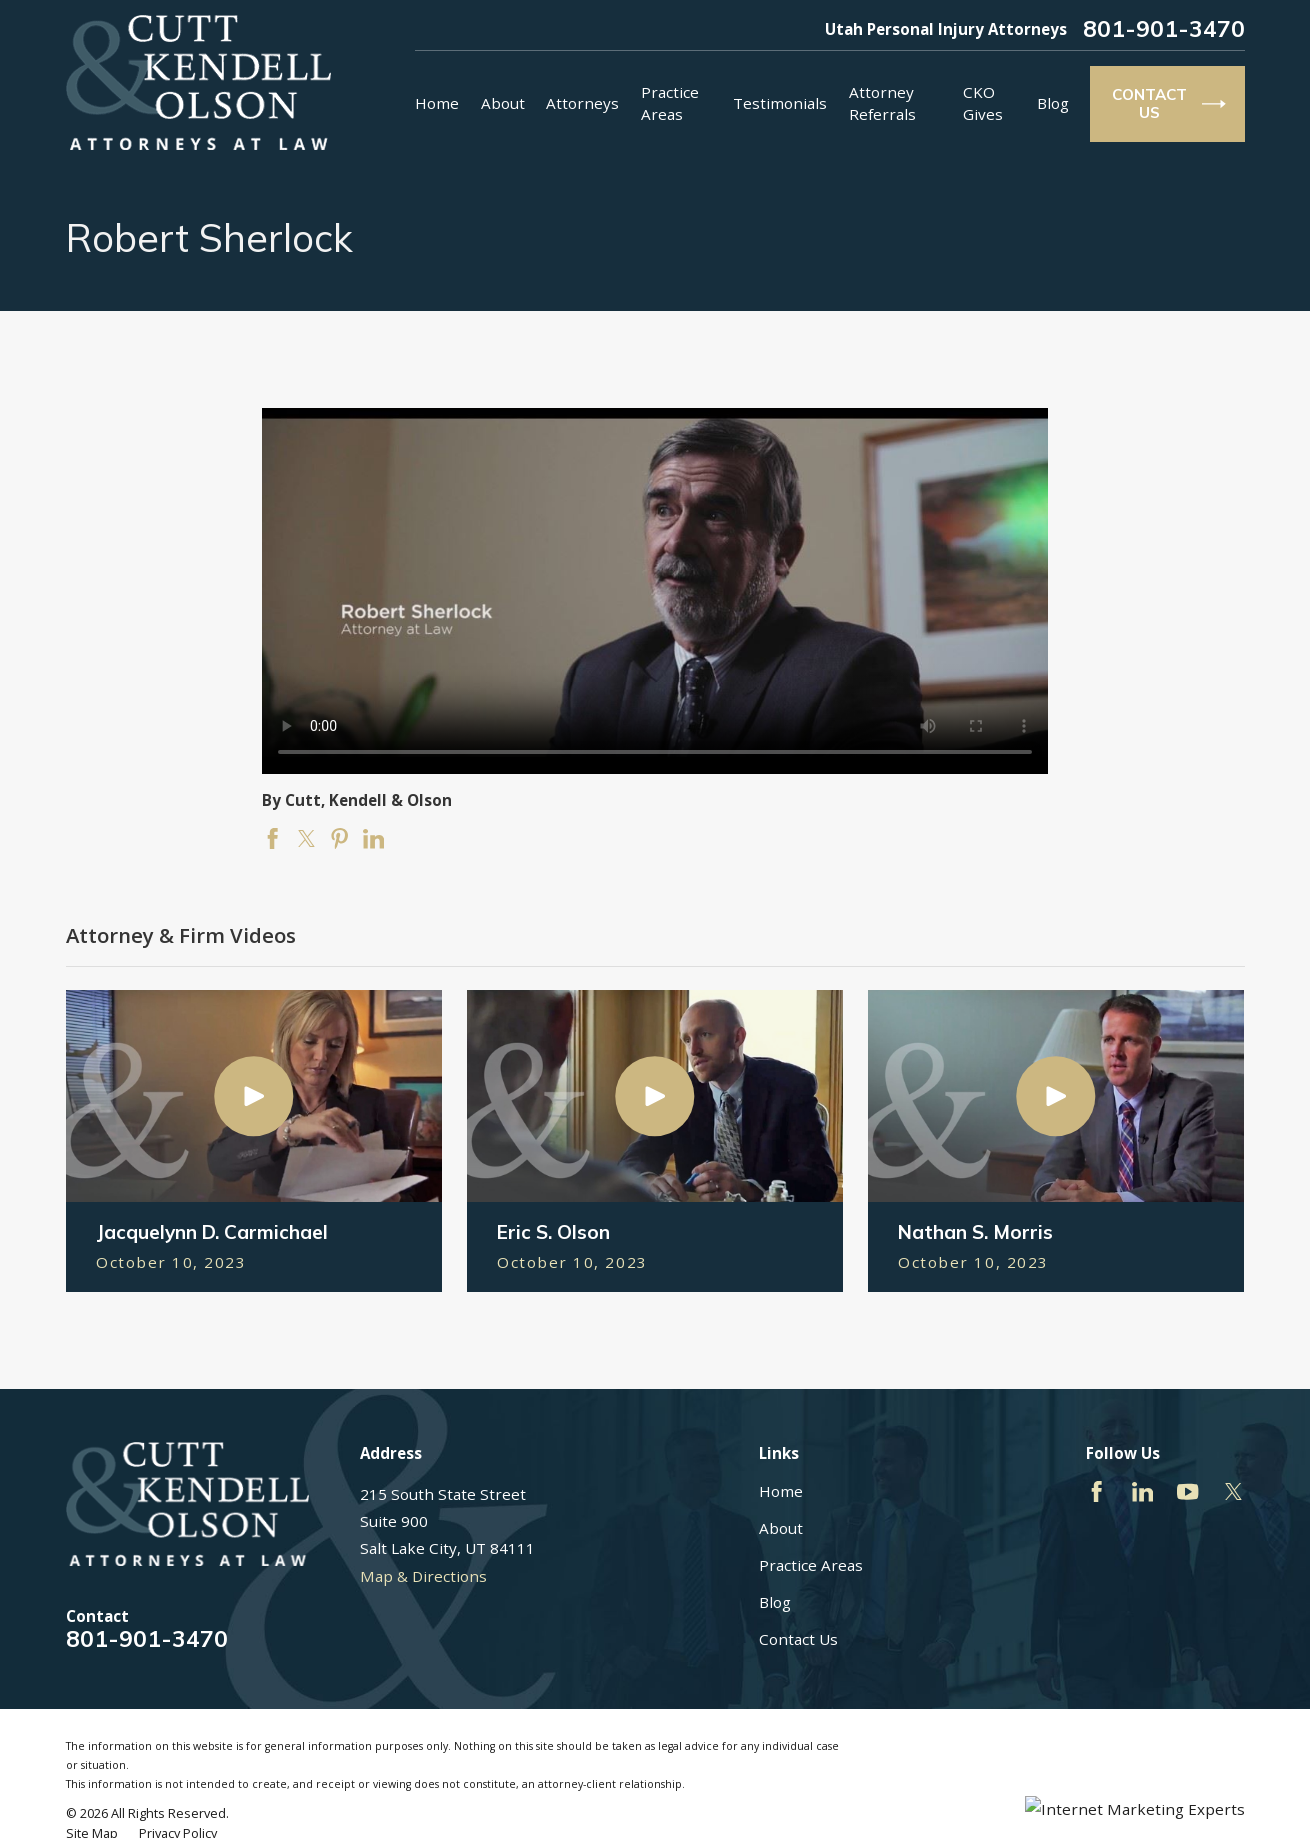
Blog (775, 1602)
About (781, 1528)
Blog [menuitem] (1053, 103)
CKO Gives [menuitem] (983, 102)
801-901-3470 (1164, 29)
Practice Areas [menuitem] (670, 102)
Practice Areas (811, 1565)
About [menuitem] (503, 103)
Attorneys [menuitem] (582, 103)
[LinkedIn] (1142, 1491)
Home (781, 1491)
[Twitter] (1233, 1491)
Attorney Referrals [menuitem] (882, 102)
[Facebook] (1096, 1491)
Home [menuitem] (437, 103)
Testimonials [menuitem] (780, 103)
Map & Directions (423, 1576)
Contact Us (798, 1639)
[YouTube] (1187, 1491)
